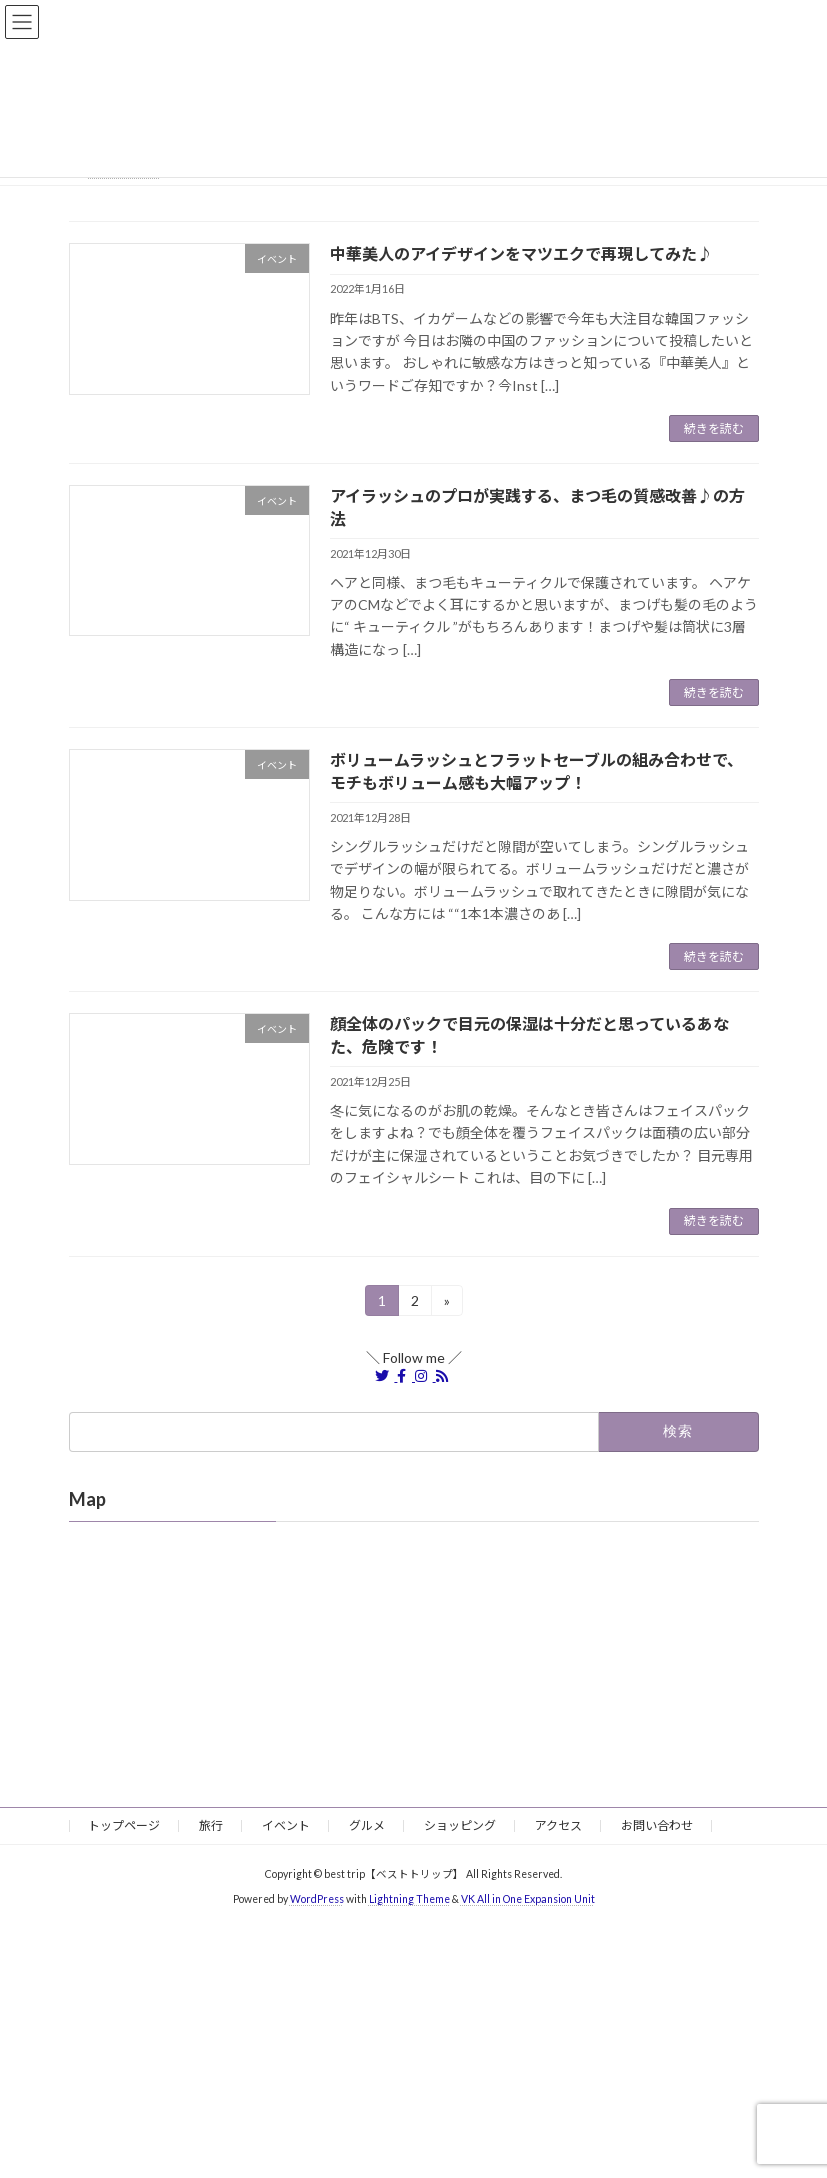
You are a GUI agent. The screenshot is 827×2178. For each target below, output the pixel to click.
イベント (286, 1825)
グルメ (367, 1825)
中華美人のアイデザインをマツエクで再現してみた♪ (521, 253)
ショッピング (460, 1825)
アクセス (558, 1825)
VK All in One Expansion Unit (528, 1899)
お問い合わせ (657, 1825)
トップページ (124, 1825)
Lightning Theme (409, 1899)
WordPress (317, 1899)
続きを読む (714, 428)
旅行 (211, 1825)
